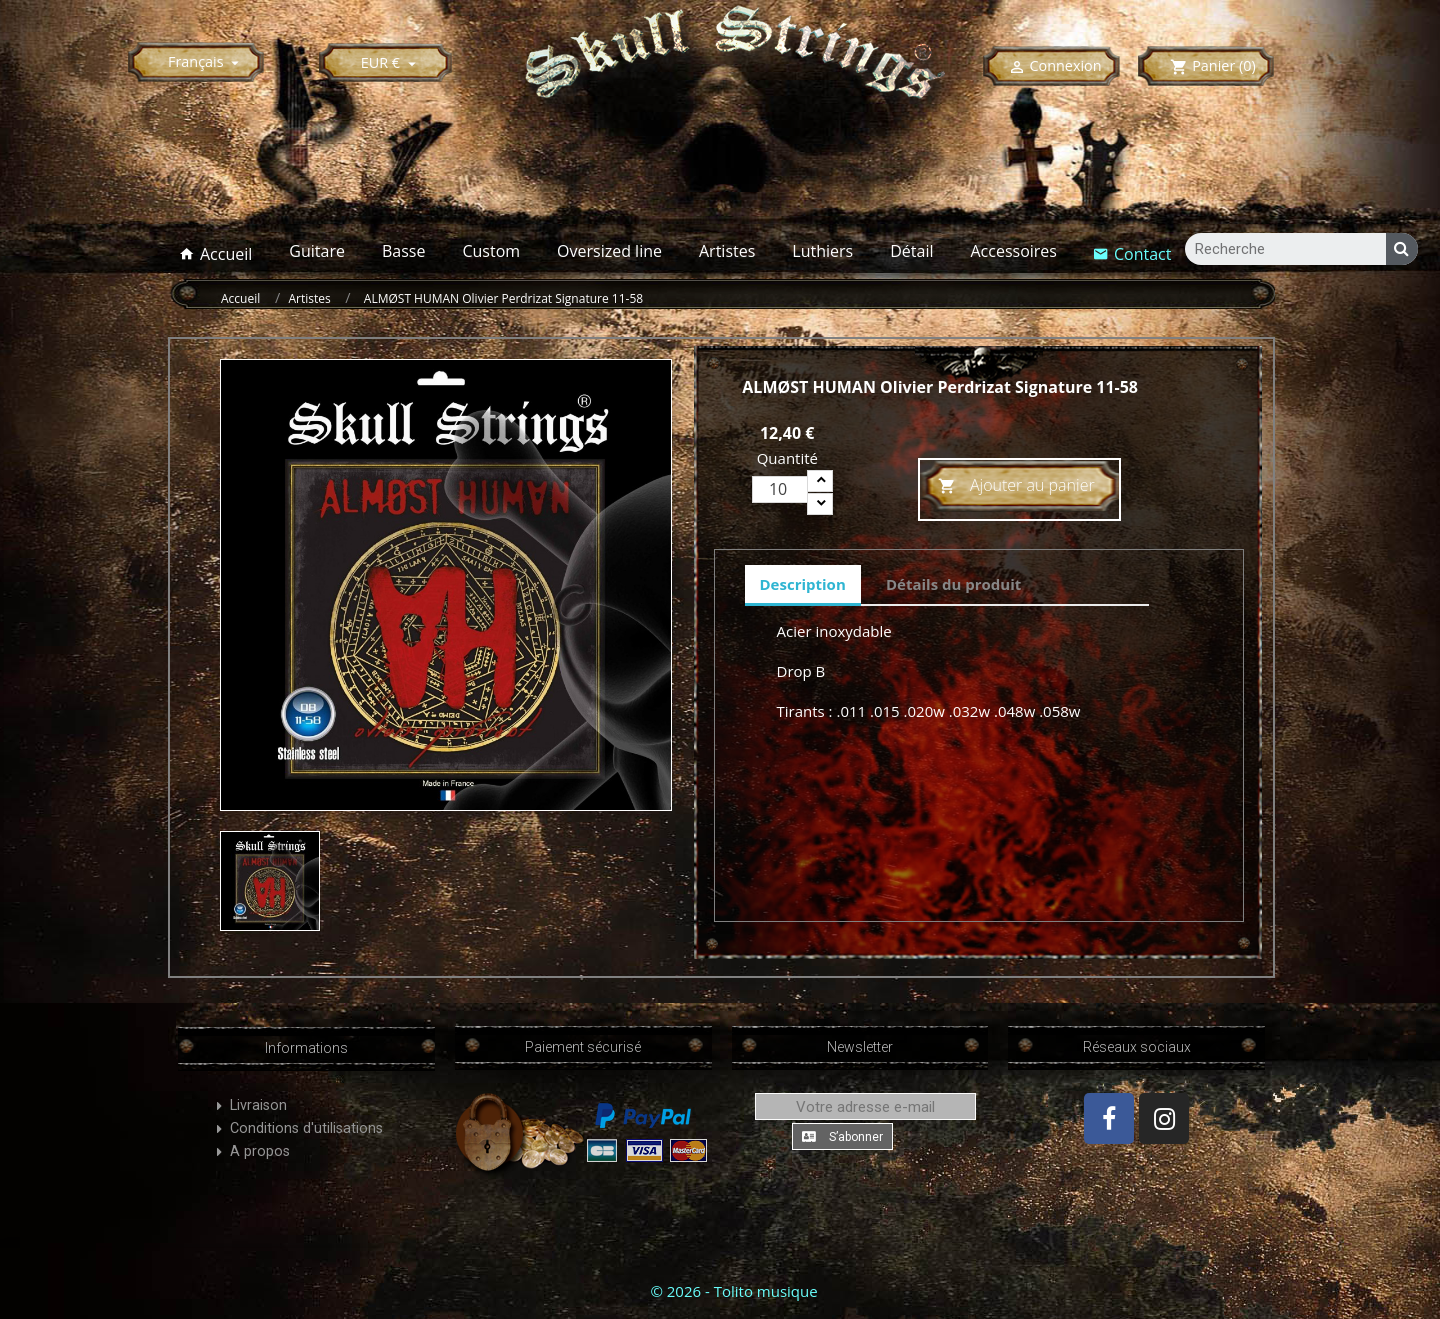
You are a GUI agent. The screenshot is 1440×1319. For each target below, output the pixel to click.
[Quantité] (780, 489)
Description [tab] (803, 584)
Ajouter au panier (1016, 486)
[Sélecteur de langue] (206, 61)
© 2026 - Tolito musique (733, 1291)
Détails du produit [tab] (953, 584)
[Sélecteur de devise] (391, 62)
